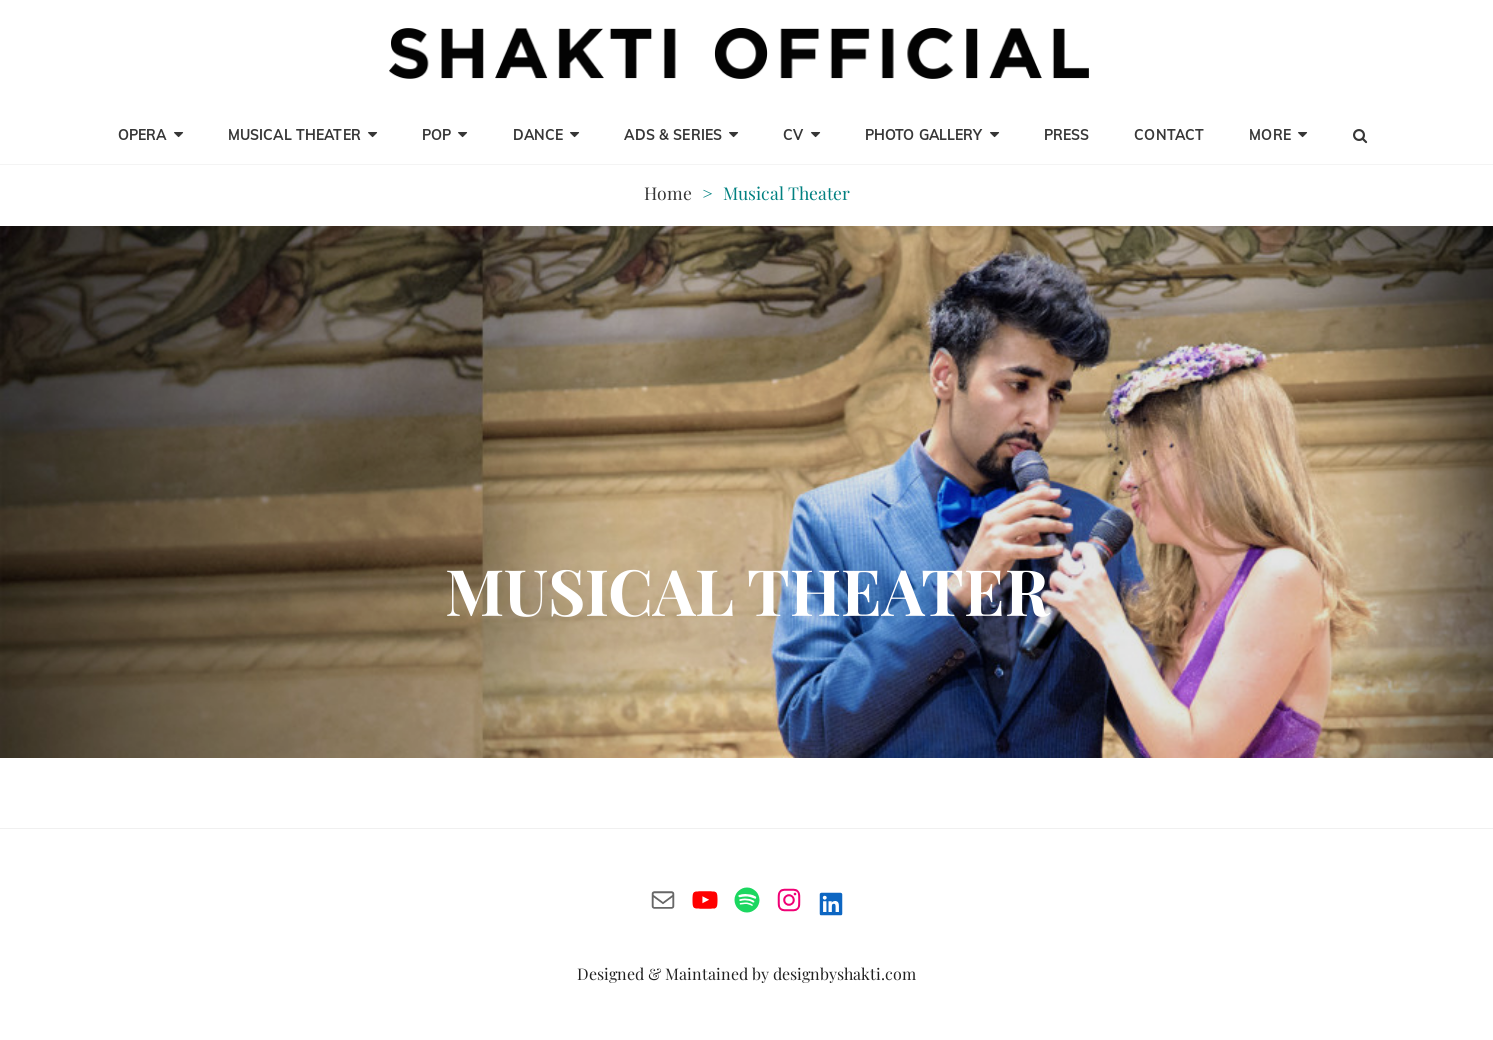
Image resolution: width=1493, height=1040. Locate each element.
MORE (1270, 135)
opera (142, 135)
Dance (538, 135)
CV (793, 135)
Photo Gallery (924, 135)
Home (668, 192)
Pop (436, 135)
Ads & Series (673, 135)
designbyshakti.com (844, 973)
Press (1067, 135)
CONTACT (1169, 135)
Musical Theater (294, 135)
